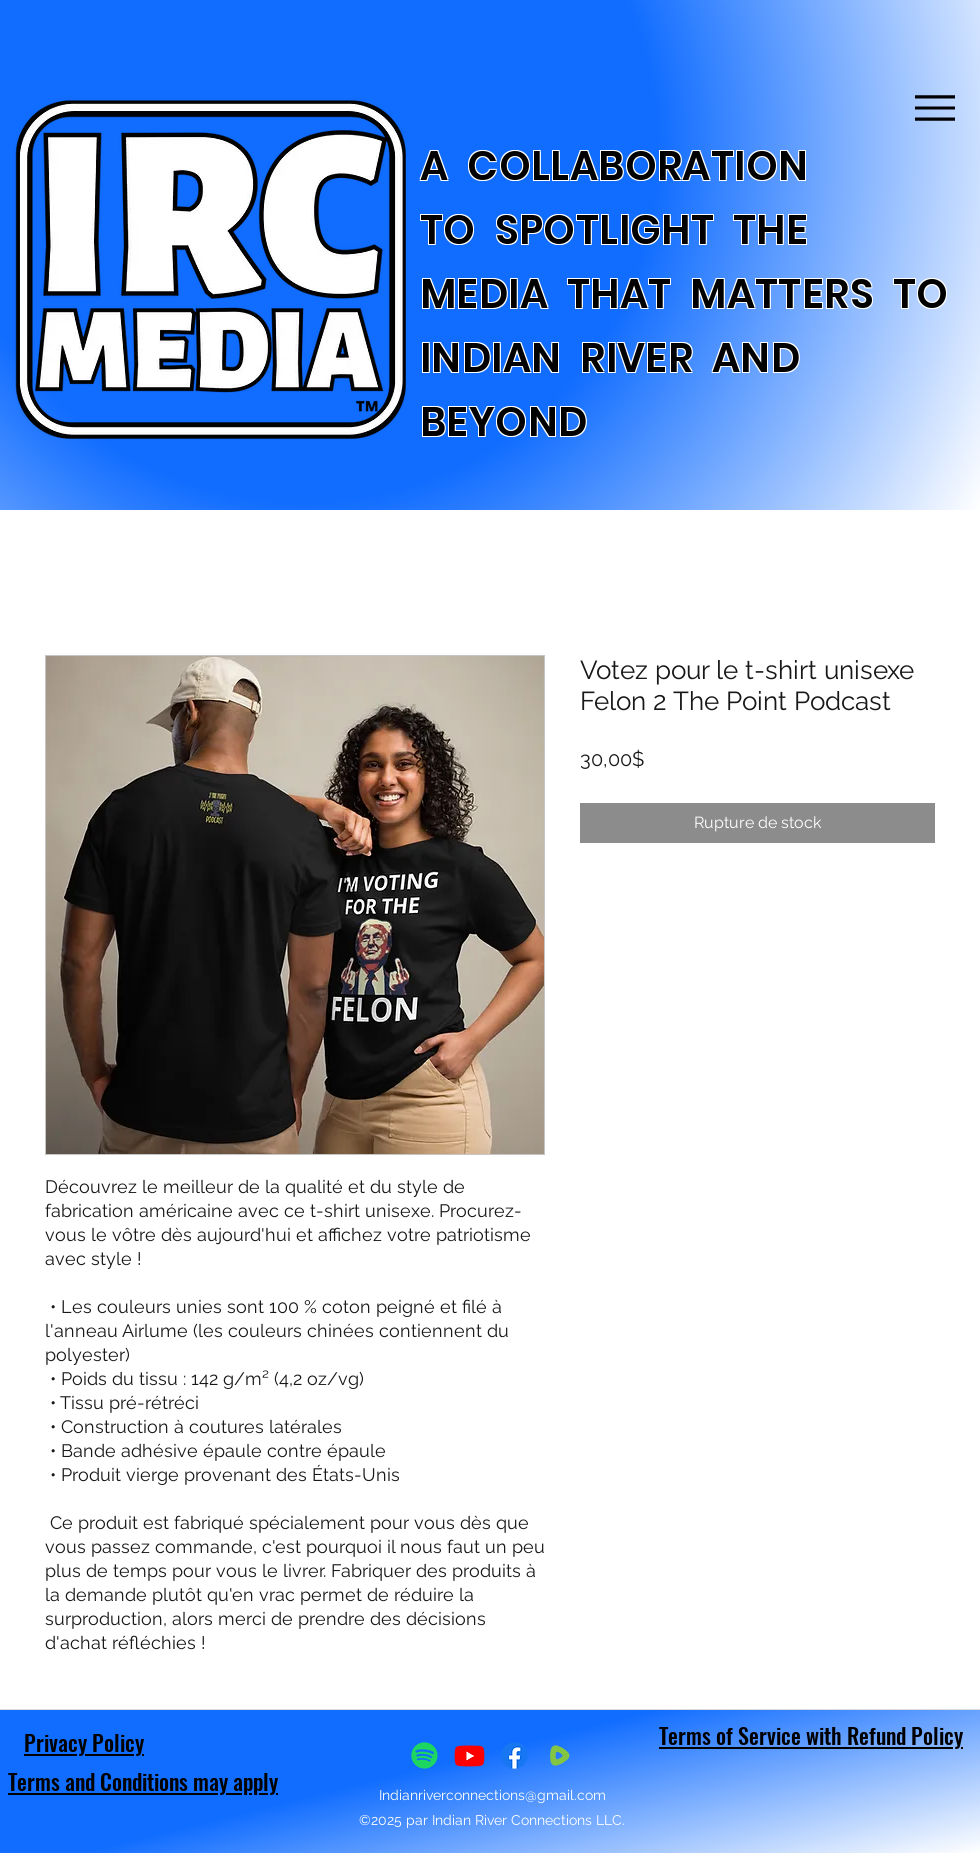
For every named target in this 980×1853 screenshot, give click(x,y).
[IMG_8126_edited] (559, 1755)
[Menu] (934, 107)
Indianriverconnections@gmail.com (492, 1795)
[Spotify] (424, 1755)
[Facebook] (514, 1755)
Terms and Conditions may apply (143, 1781)
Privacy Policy (84, 1742)
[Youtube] (469, 1755)
